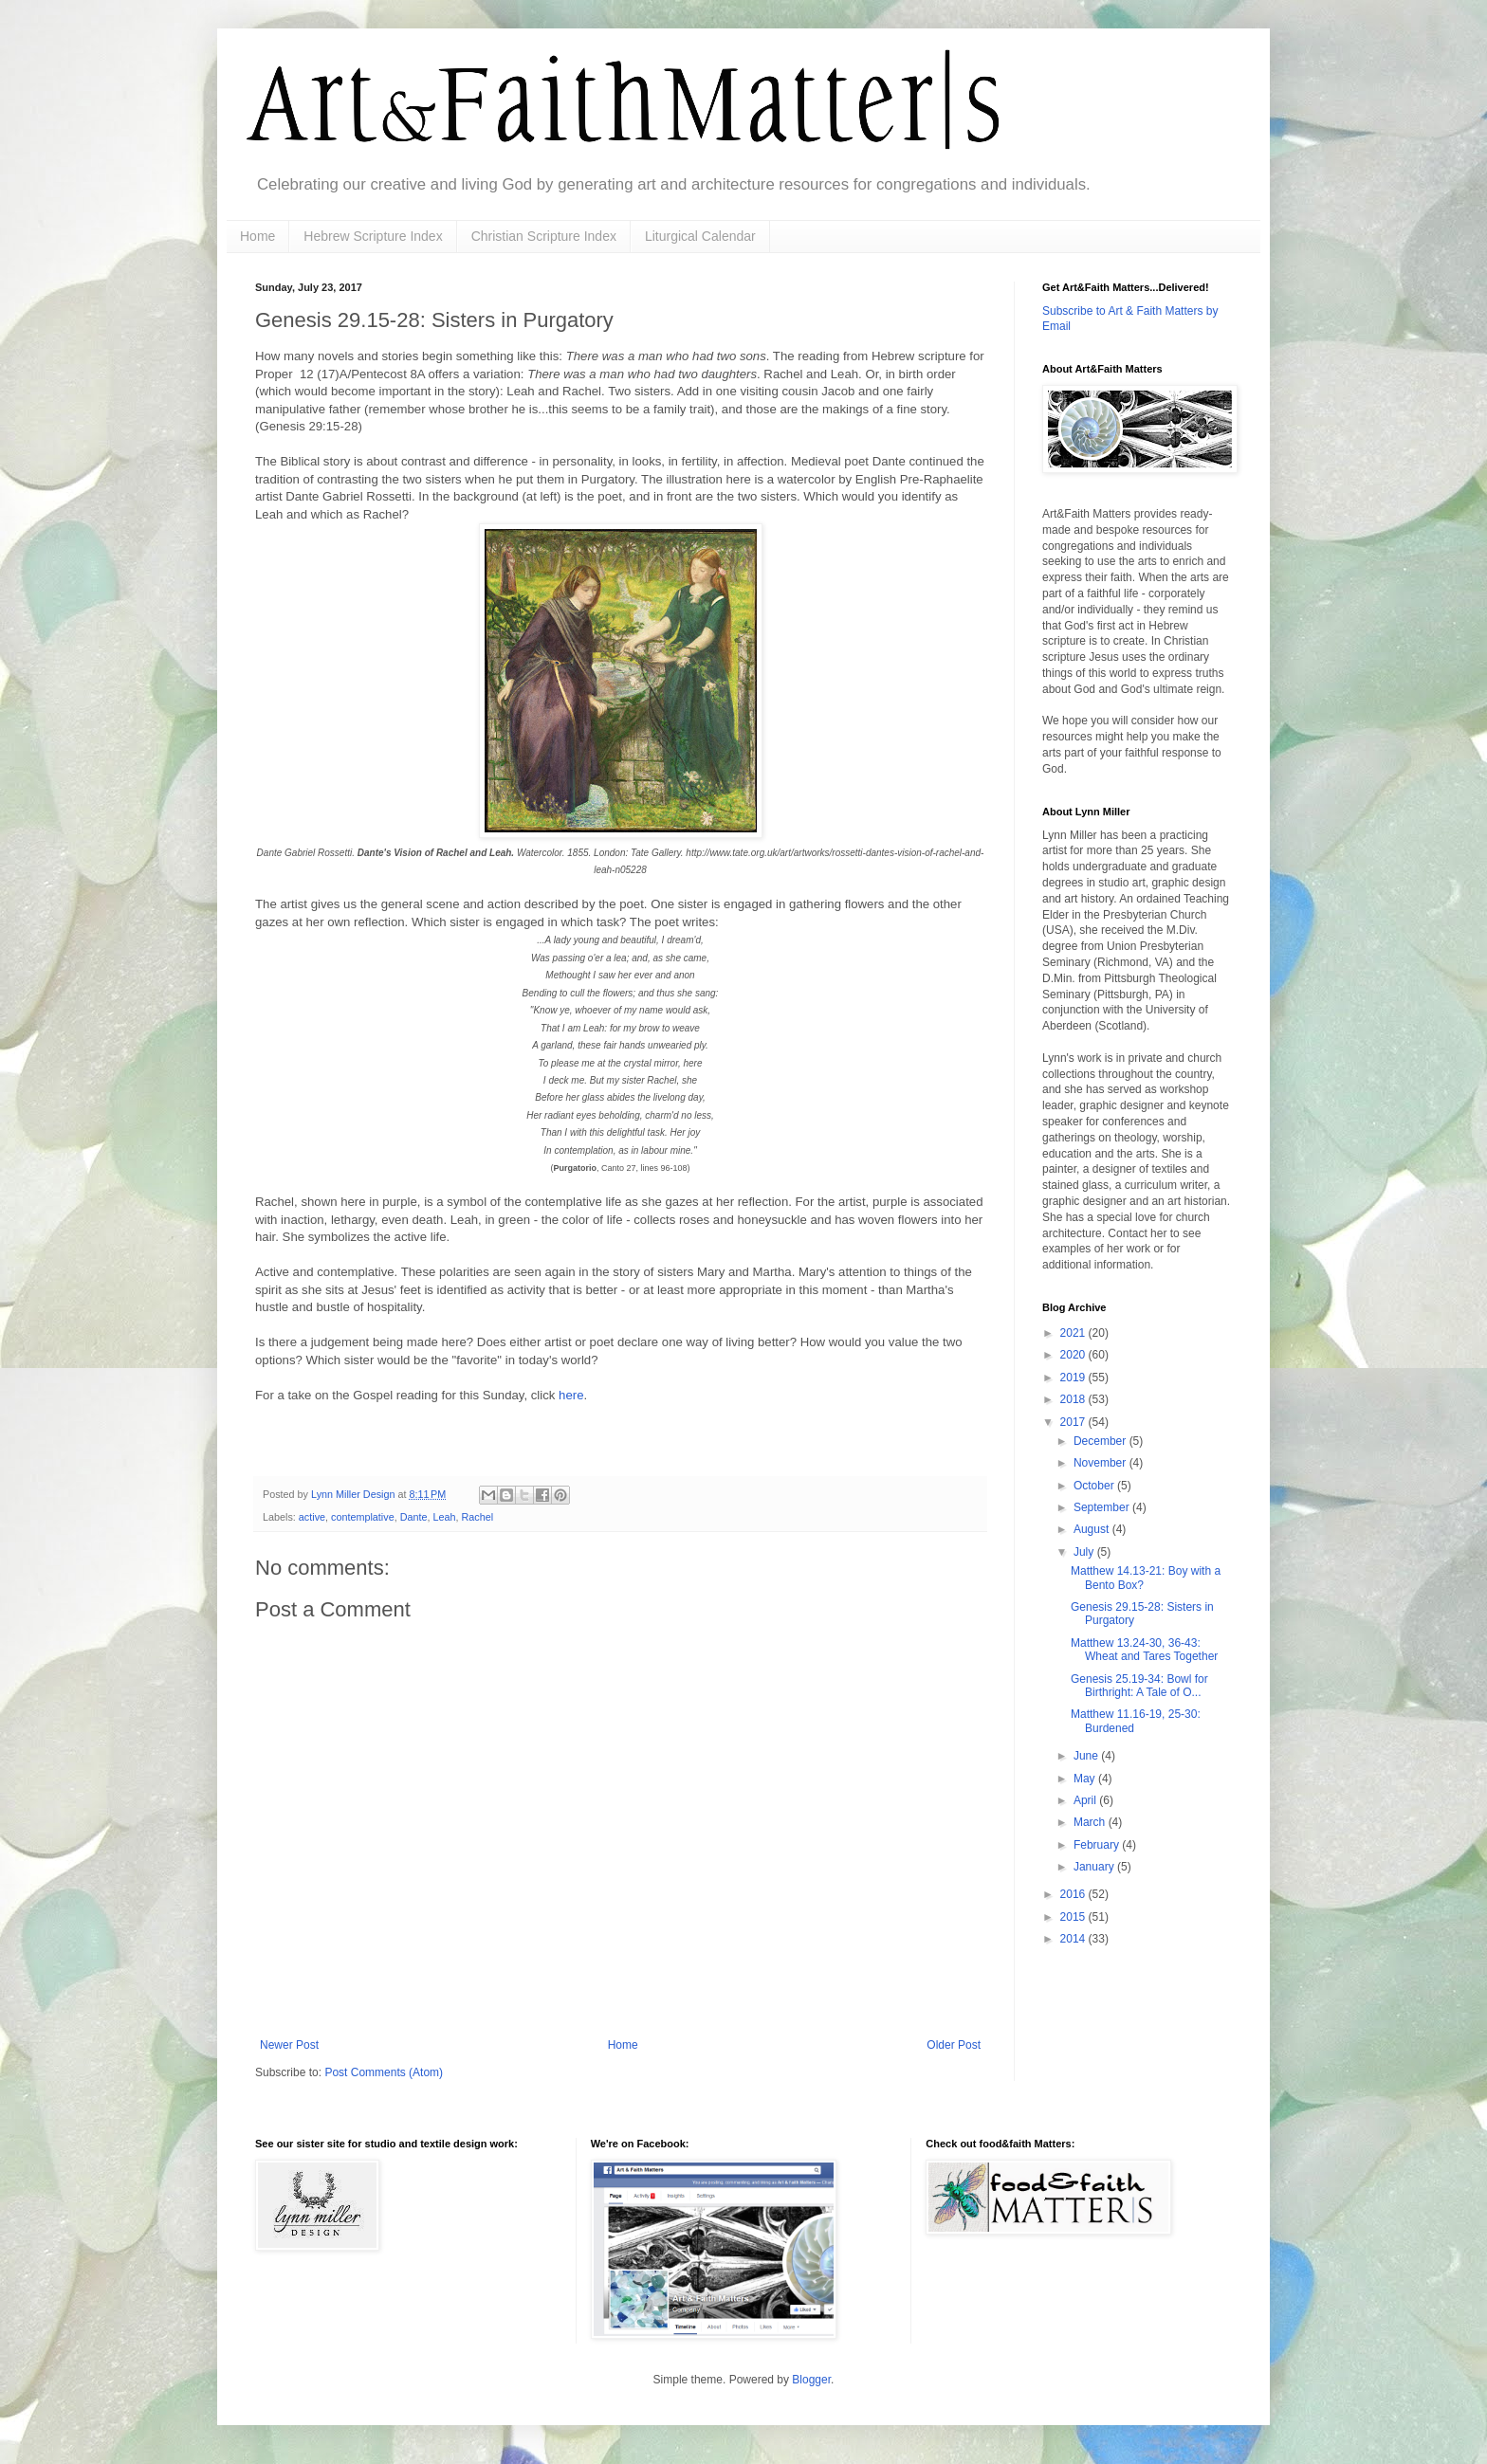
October (1095, 1485)
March (1091, 1822)
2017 (1074, 1422)
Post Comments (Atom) (383, 2072)
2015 (1074, 1917)
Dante (414, 1517)
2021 (1074, 1333)
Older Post (954, 2045)
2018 (1074, 1399)
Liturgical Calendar (700, 236)
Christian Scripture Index (543, 236)
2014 (1074, 1938)
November (1101, 1462)
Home (257, 236)
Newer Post (289, 2045)
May (1086, 1778)
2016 (1074, 1894)
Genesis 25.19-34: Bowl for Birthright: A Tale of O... (1139, 1685)
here (571, 1395)
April (1086, 1800)
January (1095, 1866)
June (1087, 1755)
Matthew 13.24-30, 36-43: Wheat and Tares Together (1144, 1649)
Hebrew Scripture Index (372, 236)
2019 (1074, 1377)
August (1093, 1529)
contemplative (363, 1517)
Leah (443, 1517)
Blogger (811, 2379)
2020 (1074, 1354)
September (1103, 1507)
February (1098, 1845)
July (1085, 1552)
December (1101, 1441)
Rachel (478, 1517)
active (312, 1517)
